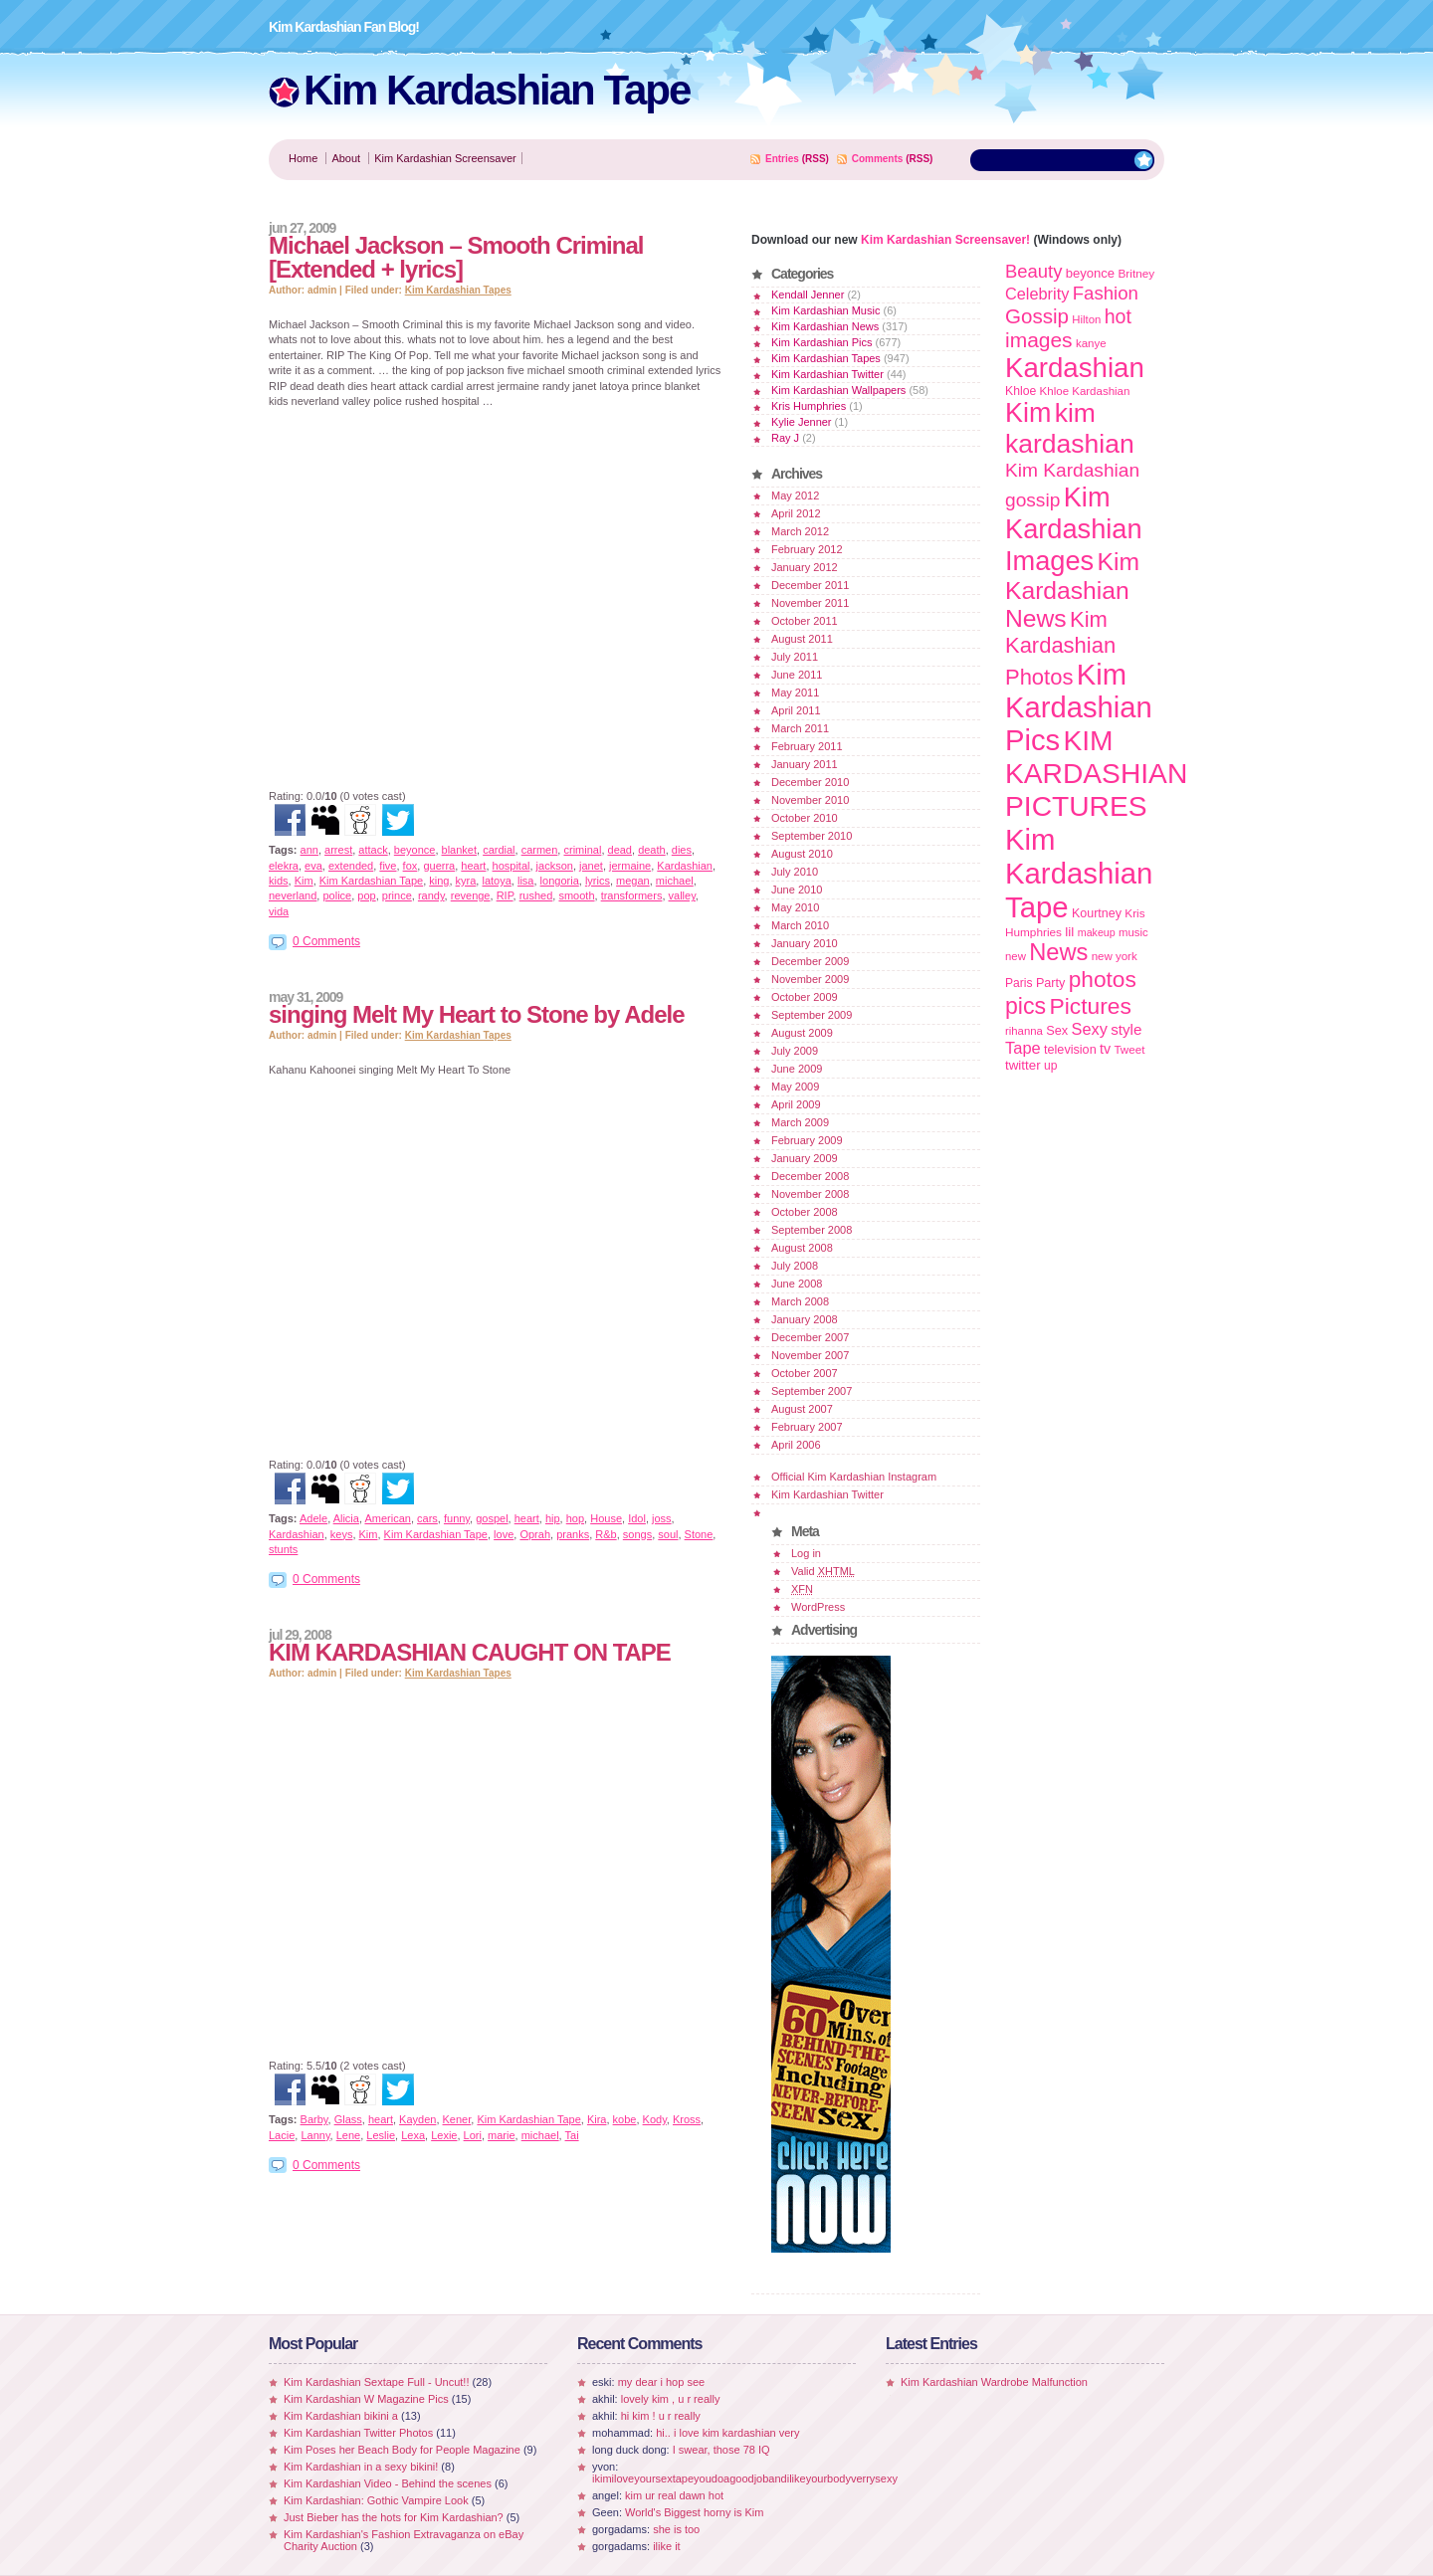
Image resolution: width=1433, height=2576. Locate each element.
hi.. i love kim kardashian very (727, 2433)
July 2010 (794, 872)
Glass (348, 2119)
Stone (699, 1534)
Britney (1136, 273)
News (1058, 952)
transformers (632, 895)
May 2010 (795, 907)
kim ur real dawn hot (674, 2495)
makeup (1097, 932)
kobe (625, 2119)
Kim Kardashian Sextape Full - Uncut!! (376, 2382)
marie (501, 2135)
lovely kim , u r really (670, 2399)
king (439, 881)
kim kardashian (1069, 428)
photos (1102, 979)
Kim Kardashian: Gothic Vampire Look (376, 2500)
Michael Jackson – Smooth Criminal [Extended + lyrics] (456, 257)
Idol (637, 1518)
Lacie (282, 2135)
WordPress (818, 1607)
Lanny (315, 2135)
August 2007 (802, 1409)
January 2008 (804, 1319)
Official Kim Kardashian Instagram (853, 1477)
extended (350, 866)
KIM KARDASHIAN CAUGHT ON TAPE (470, 1652)
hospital (511, 866)
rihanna (1024, 1031)
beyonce (415, 850)
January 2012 (804, 567)
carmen (539, 850)
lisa (525, 881)
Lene (348, 2135)
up (1050, 1066)
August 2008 (802, 1248)
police (336, 895)
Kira (597, 2119)
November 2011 (810, 603)
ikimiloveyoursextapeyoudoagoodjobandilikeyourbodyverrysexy (745, 2478)
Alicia (346, 1518)
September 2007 (811, 1391)
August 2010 (802, 854)
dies (682, 850)
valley (682, 895)
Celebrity (1037, 293)
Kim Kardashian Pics (822, 342)
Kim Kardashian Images (1073, 529)
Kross (687, 2119)
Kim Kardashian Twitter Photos (358, 2433)
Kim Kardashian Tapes (458, 290)
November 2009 (810, 979)
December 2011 (810, 585)
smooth (576, 895)
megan (633, 881)
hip (552, 1518)
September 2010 (811, 836)
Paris (1019, 983)
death (652, 850)
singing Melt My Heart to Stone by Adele (477, 1014)
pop (366, 895)
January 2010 (804, 943)
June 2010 (796, 889)
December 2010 (810, 782)
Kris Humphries (808, 406)
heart (473, 866)
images (1039, 339)
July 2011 (794, 657)
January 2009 (804, 1158)
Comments (878, 158)
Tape (1023, 1048)
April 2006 (796, 1445)
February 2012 (807, 549)
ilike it (667, 2546)
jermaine (630, 866)
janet (591, 866)
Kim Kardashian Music (825, 310)
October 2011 (804, 621)
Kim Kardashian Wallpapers (838, 390)
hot (1118, 316)
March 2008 (800, 1301)
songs (637, 1534)
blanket (459, 850)
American (387, 1518)
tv (1105, 1049)
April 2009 (796, 1104)
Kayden (417, 2119)
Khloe (1020, 391)
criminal (582, 850)
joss (662, 1518)
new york (1114, 956)
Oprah (534, 1534)
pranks (572, 1534)
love (503, 1534)
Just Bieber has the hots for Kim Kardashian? (394, 2517)
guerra (439, 866)
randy (431, 895)
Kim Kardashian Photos (1060, 648)
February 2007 (807, 1427)
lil (1069, 931)
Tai (572, 2135)
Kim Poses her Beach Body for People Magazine (402, 2450)
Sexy (1090, 1029)
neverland (292, 895)
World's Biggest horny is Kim (694, 2512)
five (387, 866)
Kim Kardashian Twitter (827, 374)
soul (668, 1534)
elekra (284, 866)
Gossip (1037, 315)
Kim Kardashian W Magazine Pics (366, 2399)
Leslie (380, 2135)
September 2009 (811, 1015)
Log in (806, 1553)
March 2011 (800, 728)
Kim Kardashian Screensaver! (945, 240)
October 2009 (804, 997)
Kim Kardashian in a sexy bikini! (361, 2467)
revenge (471, 895)
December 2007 (810, 1337)
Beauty (1033, 271)
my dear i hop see (661, 2382)
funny (457, 1518)
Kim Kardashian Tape (497, 90)
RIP (505, 895)
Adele (313, 1518)
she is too (676, 2529)
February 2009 (807, 1140)
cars (427, 1518)
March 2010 (800, 925)
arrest (338, 850)
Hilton (1086, 319)
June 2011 (796, 675)
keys (341, 1534)
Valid (823, 1571)
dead (620, 850)
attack (372, 850)
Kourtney (1097, 913)
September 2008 (811, 1230)
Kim (304, 881)
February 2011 (807, 746)
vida (279, 911)
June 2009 (796, 1069)
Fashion (1105, 293)
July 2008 (794, 1266)
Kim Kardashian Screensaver (444, 158)
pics (1025, 1006)
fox (410, 866)
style (1126, 1029)
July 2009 (794, 1051)
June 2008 (796, 1283)
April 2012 (796, 513)
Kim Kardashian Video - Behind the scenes (388, 2483)
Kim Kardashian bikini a (341, 2416)
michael (675, 881)
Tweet (1129, 1049)
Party (1050, 983)
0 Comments (326, 941)
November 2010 (810, 800)
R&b (605, 1534)
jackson (554, 866)
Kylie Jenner (801, 422)
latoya (496, 881)
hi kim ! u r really (661, 2416)
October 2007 (804, 1373)
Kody (655, 2119)
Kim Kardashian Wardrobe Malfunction (994, 2382)
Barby (314, 2119)
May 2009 (795, 1086)
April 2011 (796, 710)
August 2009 (802, 1033)
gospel (492, 1518)
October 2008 (804, 1212)
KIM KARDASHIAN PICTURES (1096, 773)
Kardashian (685, 866)
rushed (536, 895)
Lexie (444, 2135)
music (1133, 932)
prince (397, 895)
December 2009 (810, 961)
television (1070, 1050)
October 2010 (804, 818)
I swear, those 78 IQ (721, 2450)
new (1015, 956)
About (345, 158)
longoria (559, 881)
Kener (457, 2119)
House (606, 1518)
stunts (283, 1549)
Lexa (413, 2135)
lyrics (597, 881)
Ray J (785, 438)
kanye (1091, 343)
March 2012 (800, 531)
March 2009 (800, 1122)
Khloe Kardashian (1085, 391)
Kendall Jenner (807, 294)
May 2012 (795, 495)
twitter (1023, 1065)
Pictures (1089, 1006)
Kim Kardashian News (825, 326)
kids (279, 881)
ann (309, 850)
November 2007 (810, 1355)
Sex (1057, 1030)
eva (313, 866)
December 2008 (810, 1176)
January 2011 (804, 764)
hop (575, 1518)
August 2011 (802, 639)
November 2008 (810, 1194)
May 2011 (795, 692)
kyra (466, 881)
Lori (473, 2135)
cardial (498, 850)
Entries (782, 158)
